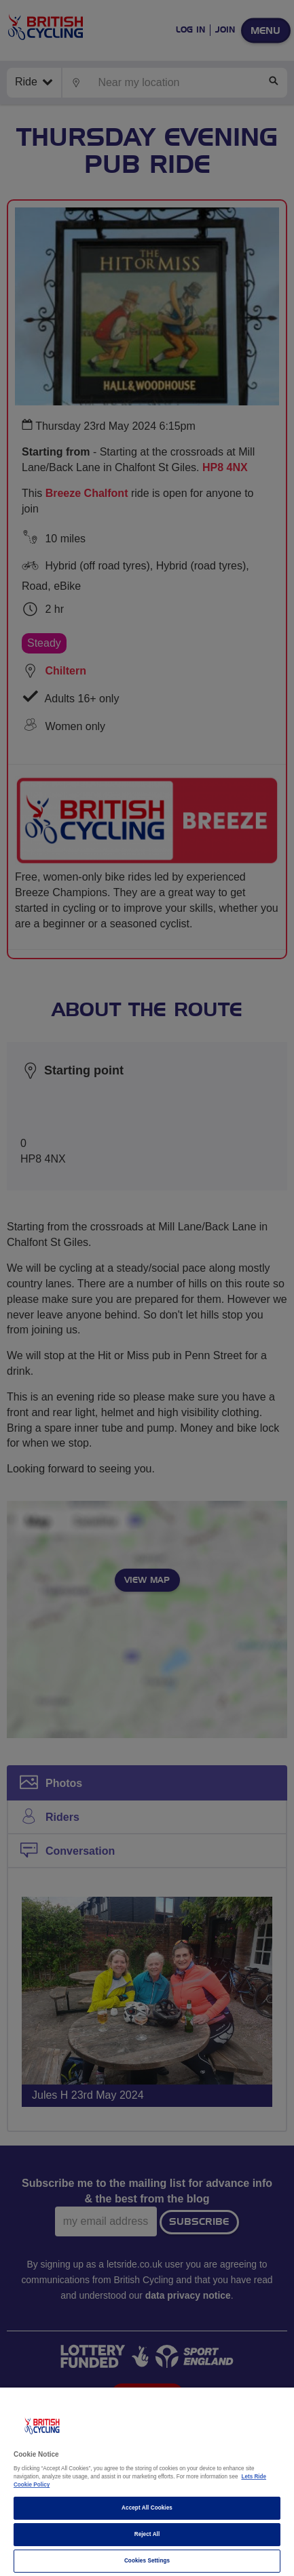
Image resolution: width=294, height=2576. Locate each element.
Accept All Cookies (147, 2508)
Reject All (147, 2534)
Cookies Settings (147, 2561)
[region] (147, 2482)
